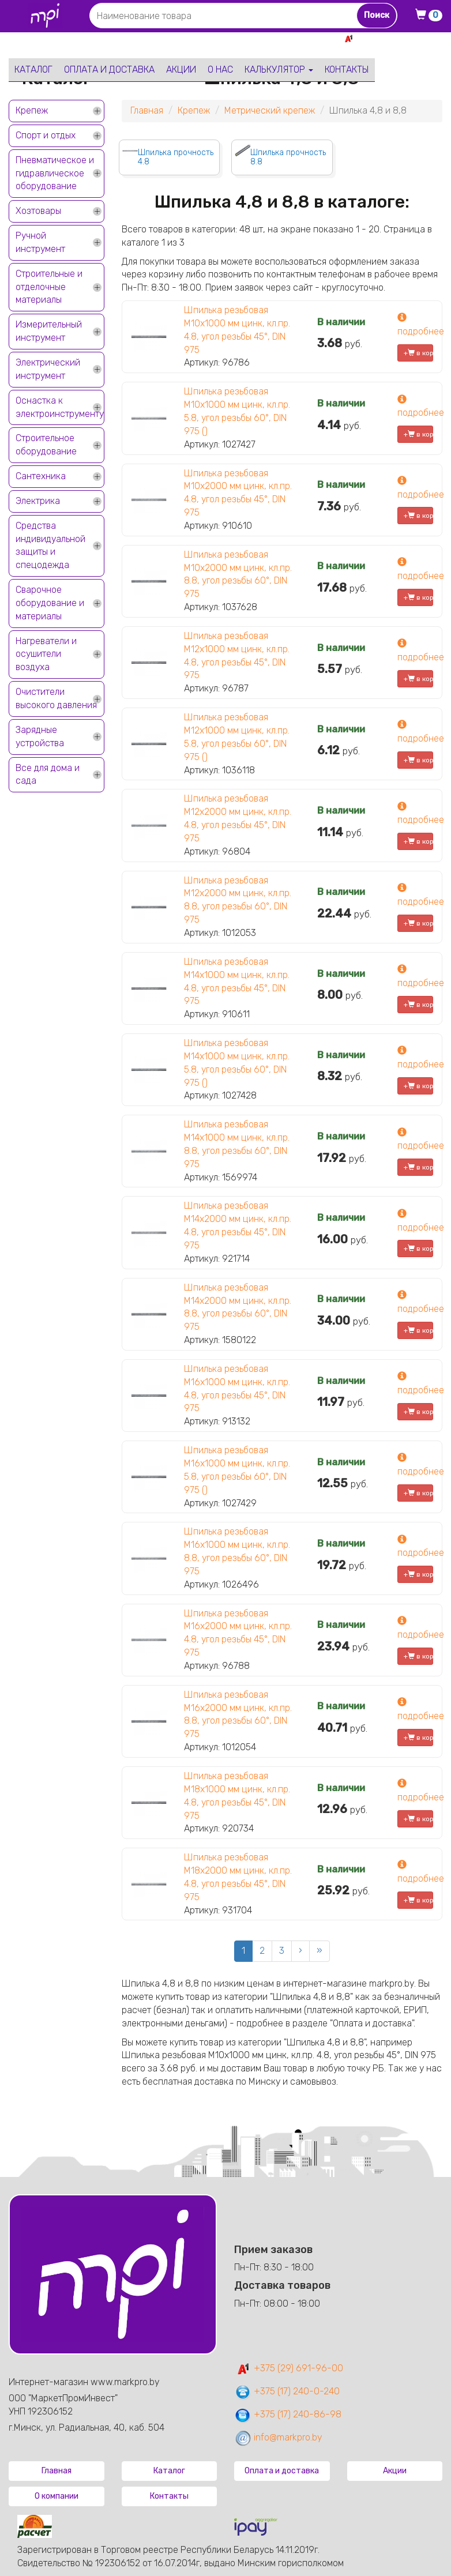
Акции (181, 69)
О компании (56, 2496)
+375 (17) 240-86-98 (287, 2414)
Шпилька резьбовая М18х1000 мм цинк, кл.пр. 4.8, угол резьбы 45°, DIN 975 (237, 1795)
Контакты (347, 69)
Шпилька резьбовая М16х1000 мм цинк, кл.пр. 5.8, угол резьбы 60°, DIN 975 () (237, 1470)
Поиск (376, 15)
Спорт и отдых (46, 135)
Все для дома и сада (48, 774)
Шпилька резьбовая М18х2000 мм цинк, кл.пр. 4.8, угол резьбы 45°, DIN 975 (238, 1877)
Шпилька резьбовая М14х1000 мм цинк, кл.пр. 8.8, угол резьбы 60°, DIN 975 (237, 1144)
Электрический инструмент (48, 369)
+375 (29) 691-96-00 (288, 2368)
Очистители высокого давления (56, 698)
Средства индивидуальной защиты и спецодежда (50, 545)
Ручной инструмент (40, 242)
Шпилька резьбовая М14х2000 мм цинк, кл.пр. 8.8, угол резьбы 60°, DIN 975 (237, 1307)
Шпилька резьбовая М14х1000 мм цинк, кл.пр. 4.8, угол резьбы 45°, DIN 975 (237, 981)
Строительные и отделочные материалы (49, 287)
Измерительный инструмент (49, 331)
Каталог (33, 69)
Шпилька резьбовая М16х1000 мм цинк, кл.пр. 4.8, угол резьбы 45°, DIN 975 (237, 1388)
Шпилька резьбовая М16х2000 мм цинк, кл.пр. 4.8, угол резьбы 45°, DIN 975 (238, 1633)
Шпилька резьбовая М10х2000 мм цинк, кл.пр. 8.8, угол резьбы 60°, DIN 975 (238, 574)
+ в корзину (418, 353)
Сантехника (41, 476)
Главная (146, 110)
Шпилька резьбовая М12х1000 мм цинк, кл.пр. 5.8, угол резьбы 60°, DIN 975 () (237, 737)
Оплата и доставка (109, 69)
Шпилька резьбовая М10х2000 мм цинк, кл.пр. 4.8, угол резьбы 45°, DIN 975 (238, 493)
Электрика (38, 500)
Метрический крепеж (269, 110)
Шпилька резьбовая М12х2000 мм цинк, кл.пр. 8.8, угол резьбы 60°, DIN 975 (237, 900)
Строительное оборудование (46, 445)
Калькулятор (279, 69)
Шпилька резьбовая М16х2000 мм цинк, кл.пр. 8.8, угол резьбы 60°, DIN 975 (238, 1714)
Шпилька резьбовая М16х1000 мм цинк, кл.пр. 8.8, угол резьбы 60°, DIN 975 (237, 1551)
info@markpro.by (278, 2437)
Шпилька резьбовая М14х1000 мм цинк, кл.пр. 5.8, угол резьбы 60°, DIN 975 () (237, 1062)
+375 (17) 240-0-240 (287, 2391)
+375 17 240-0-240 (402, 51)
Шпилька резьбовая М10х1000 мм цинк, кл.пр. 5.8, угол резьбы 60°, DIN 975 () (237, 411)
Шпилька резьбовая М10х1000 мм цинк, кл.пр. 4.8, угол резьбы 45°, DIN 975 (237, 329)
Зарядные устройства (40, 736)
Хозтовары (38, 210)
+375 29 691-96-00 (400, 38)
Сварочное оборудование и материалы (50, 603)
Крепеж (32, 110)
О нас (220, 69)
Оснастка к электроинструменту (60, 407)
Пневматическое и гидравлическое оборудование (55, 173)
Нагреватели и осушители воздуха (46, 654)
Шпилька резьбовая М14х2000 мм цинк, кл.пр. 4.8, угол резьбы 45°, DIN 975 (237, 1225)
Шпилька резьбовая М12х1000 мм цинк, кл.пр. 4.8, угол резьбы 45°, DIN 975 (237, 655)
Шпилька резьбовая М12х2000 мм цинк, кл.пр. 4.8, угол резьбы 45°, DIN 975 (237, 818)
